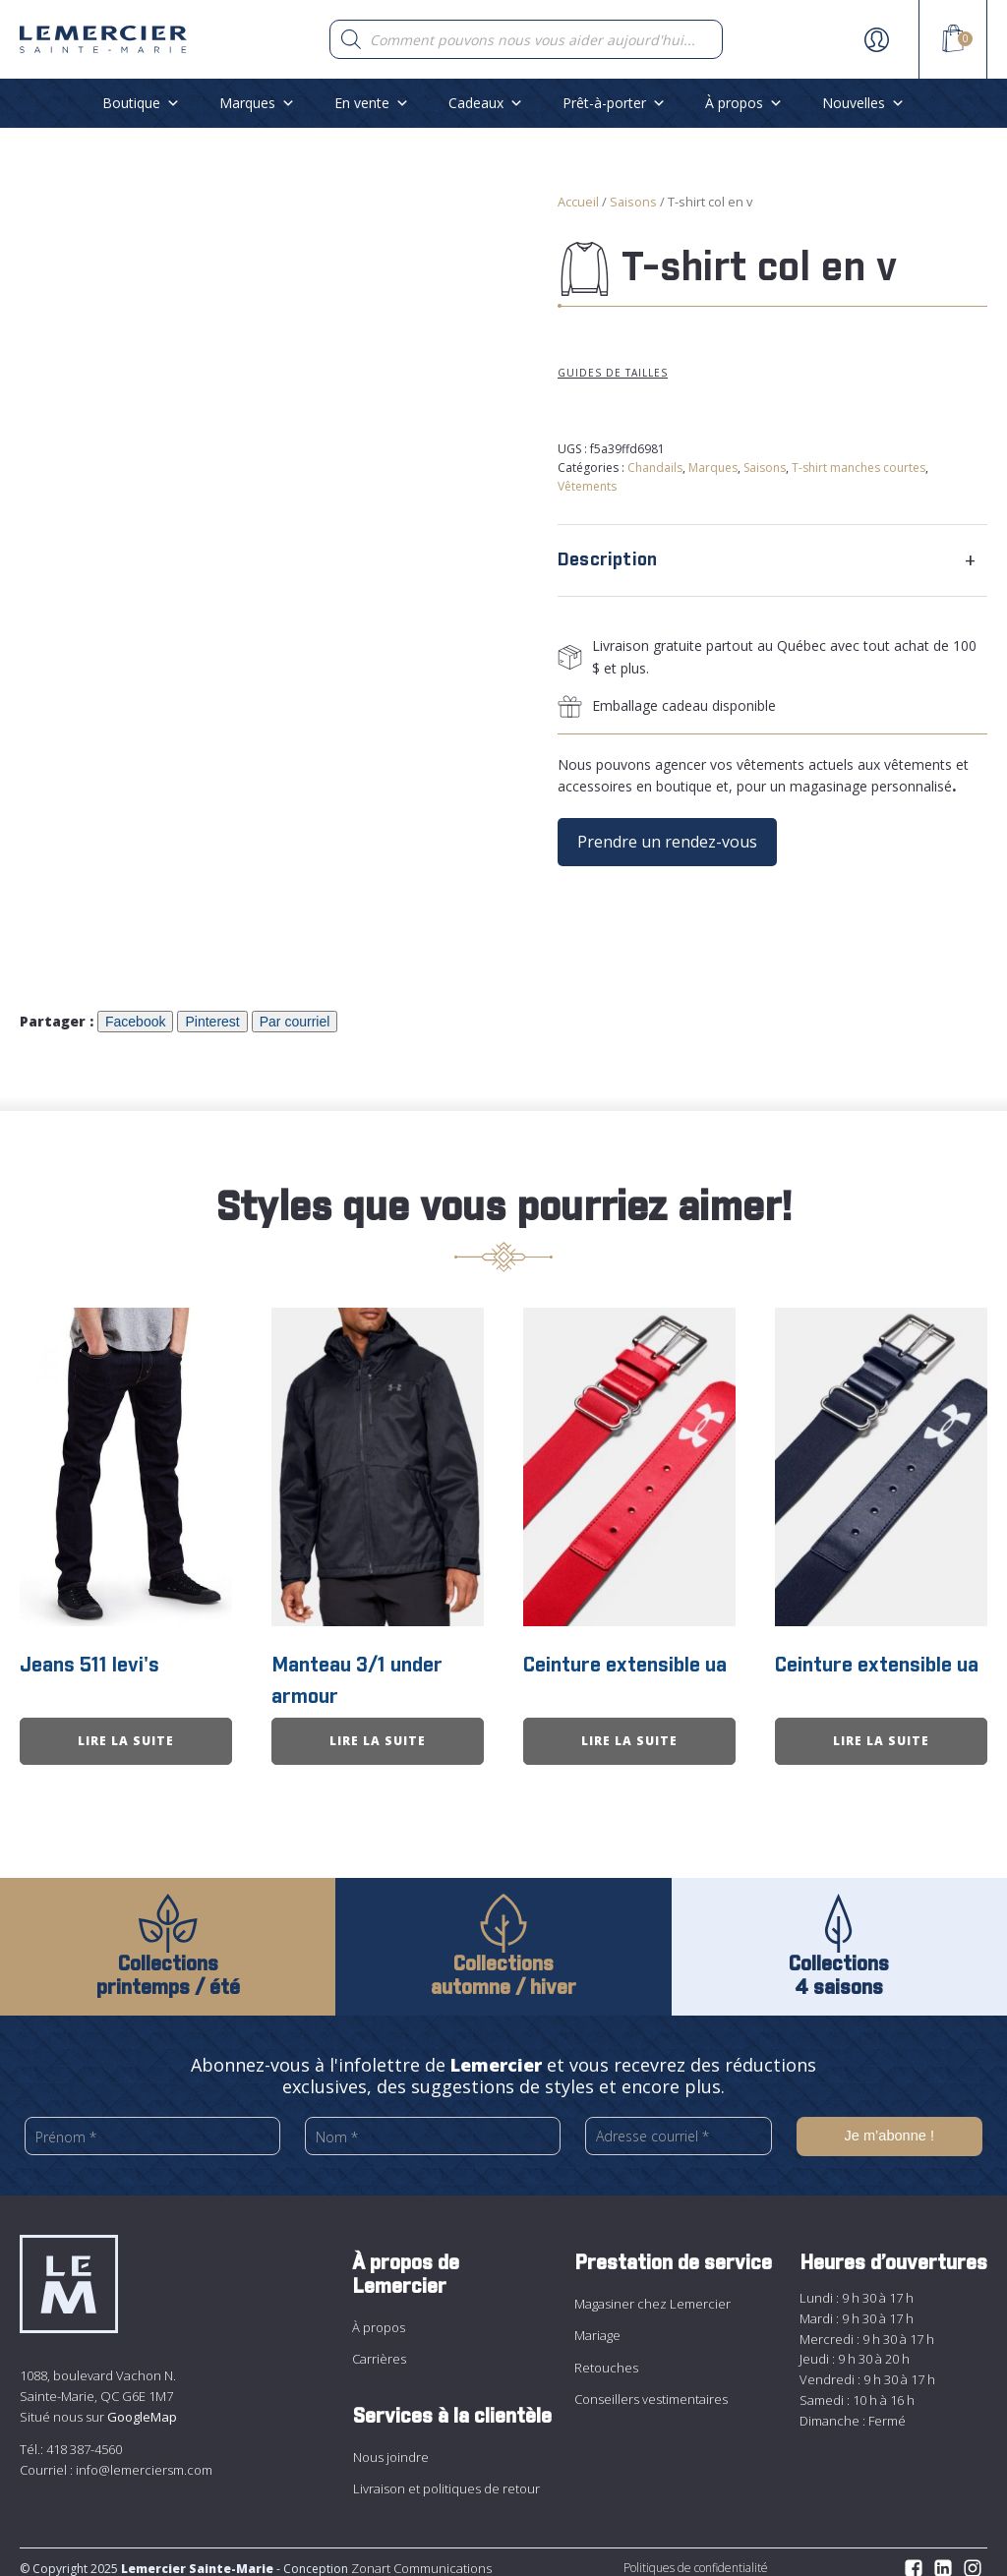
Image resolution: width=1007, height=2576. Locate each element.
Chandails (654, 467)
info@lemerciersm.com (144, 2457)
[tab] (772, 560)
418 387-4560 (84, 2437)
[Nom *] (433, 2124)
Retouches (606, 2355)
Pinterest (212, 1015)
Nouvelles (863, 102)
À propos (744, 102)
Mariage (597, 2323)
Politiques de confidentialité (695, 2555)
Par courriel (295, 1015)
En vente (371, 102)
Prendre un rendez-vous (667, 841)
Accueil (578, 201)
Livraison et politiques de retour (446, 2477)
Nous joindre (391, 2444)
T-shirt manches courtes (858, 467)
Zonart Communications (420, 2555)
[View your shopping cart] (953, 41)
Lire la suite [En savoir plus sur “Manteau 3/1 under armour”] (377, 1729)
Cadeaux (485, 102)
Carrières (379, 2347)
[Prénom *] (152, 2124)
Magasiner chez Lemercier (652, 2291)
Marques (257, 102)
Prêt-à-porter (614, 102)
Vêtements (587, 486)
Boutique (141, 102)
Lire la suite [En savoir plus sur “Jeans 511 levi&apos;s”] (126, 1729)
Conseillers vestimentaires (651, 2387)
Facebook (135, 1015)
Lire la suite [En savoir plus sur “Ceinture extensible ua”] (629, 1729)
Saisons (633, 201)
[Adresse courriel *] (678, 2123)
